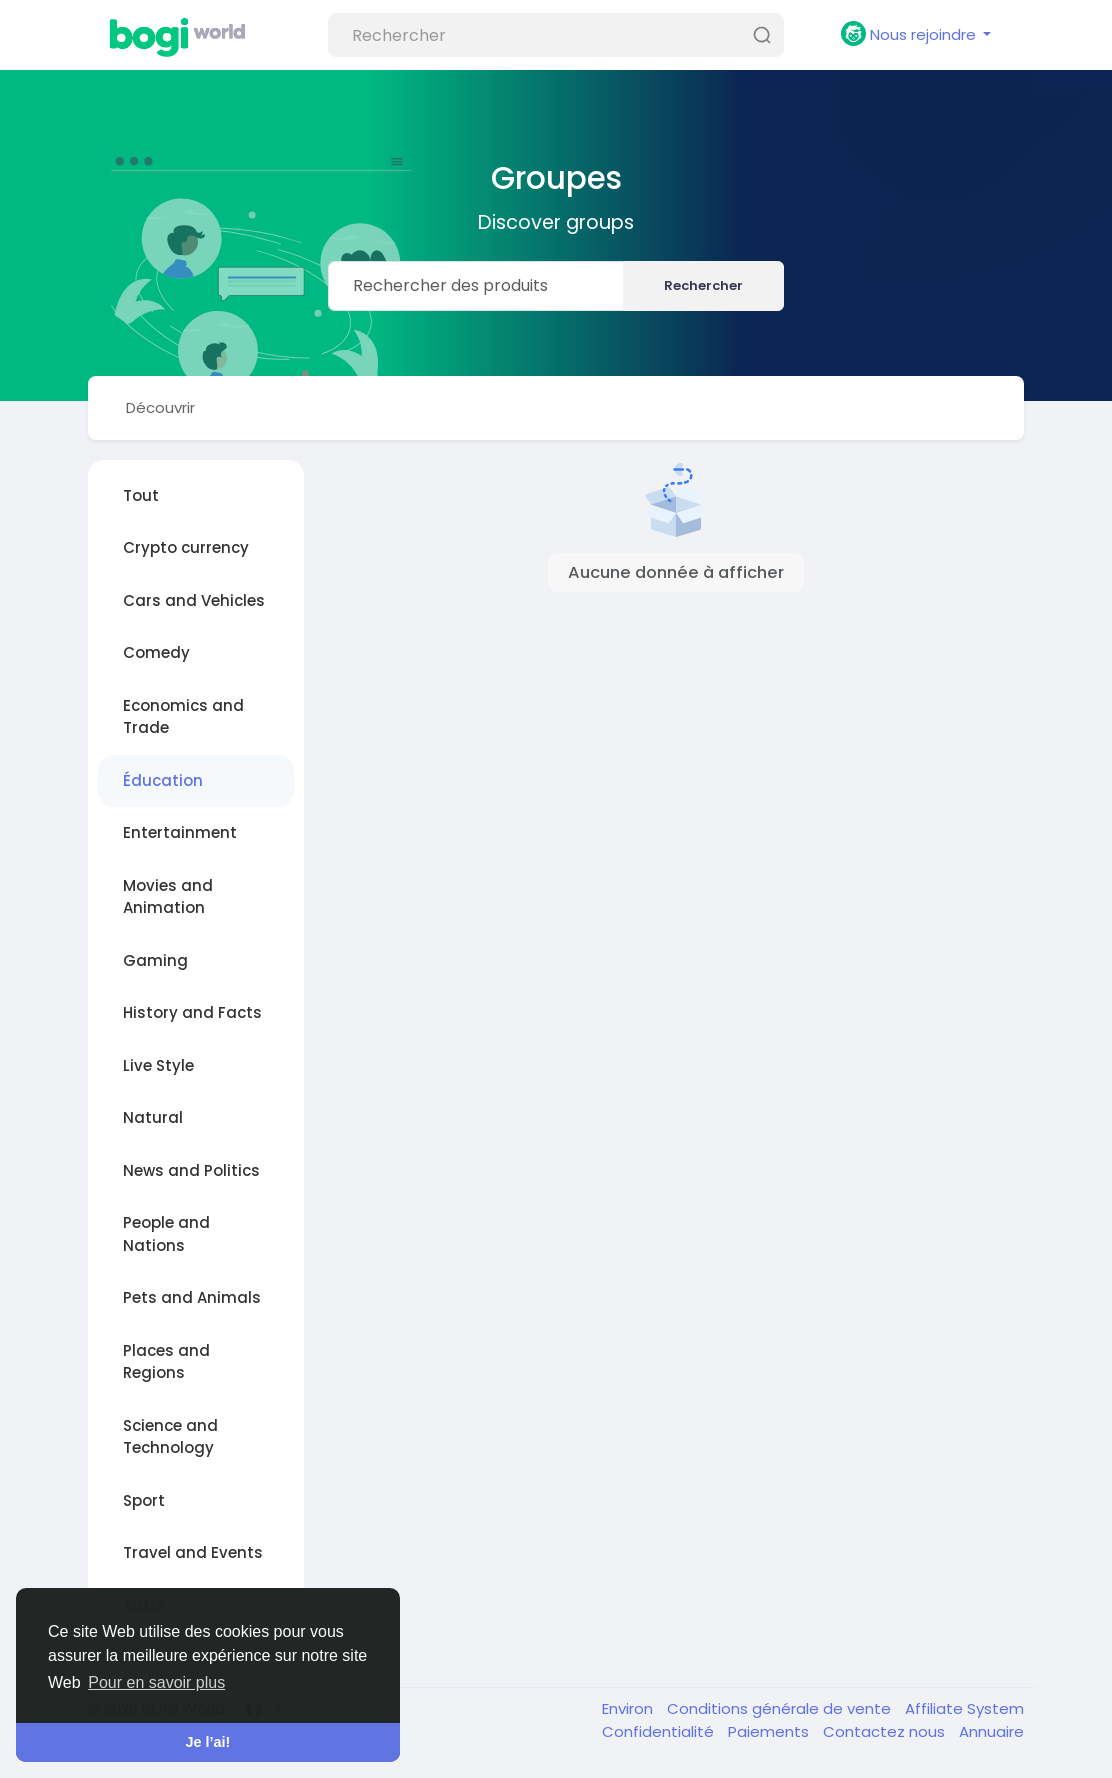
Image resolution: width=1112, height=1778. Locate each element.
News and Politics (191, 1170)
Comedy (156, 652)
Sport (144, 1500)
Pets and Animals (192, 1297)
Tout (141, 495)
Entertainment (180, 832)
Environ (629, 1708)
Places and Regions (166, 1362)
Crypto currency (186, 547)
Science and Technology (170, 1437)
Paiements (770, 1731)
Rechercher (703, 285)
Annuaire (991, 1731)
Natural (153, 1117)
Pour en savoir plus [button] (156, 1682)
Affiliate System (964, 1708)
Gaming (155, 960)
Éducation (163, 780)
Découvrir (160, 407)
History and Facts (192, 1012)
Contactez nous (886, 1731)
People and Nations (166, 1234)
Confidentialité (660, 1731)
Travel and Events (193, 1552)
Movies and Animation (168, 897)
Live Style (158, 1065)
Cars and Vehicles (194, 600)
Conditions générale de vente (781, 1708)
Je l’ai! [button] (208, 1742)
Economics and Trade (183, 717)
